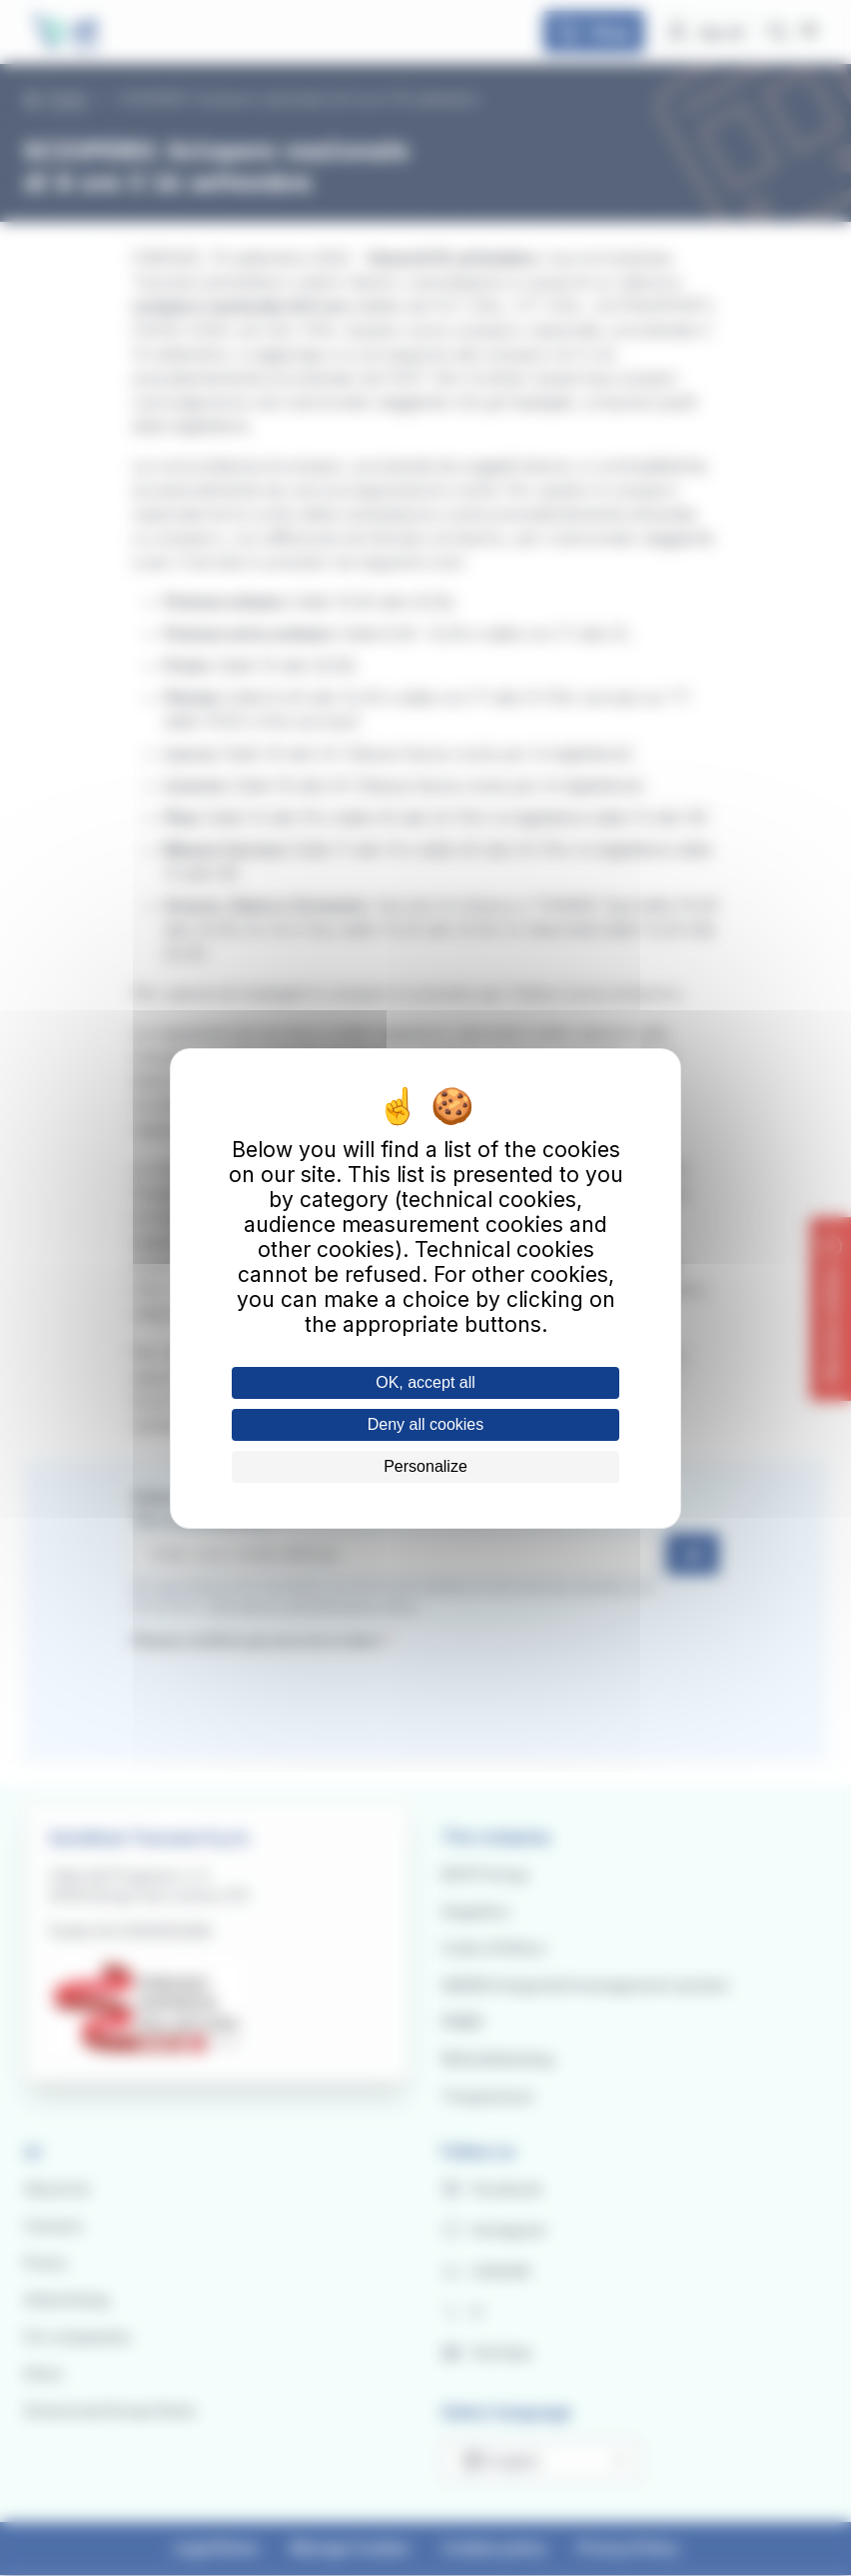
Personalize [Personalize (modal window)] (425, 1466)
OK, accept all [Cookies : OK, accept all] (425, 1382)
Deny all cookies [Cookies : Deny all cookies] (426, 1424)
